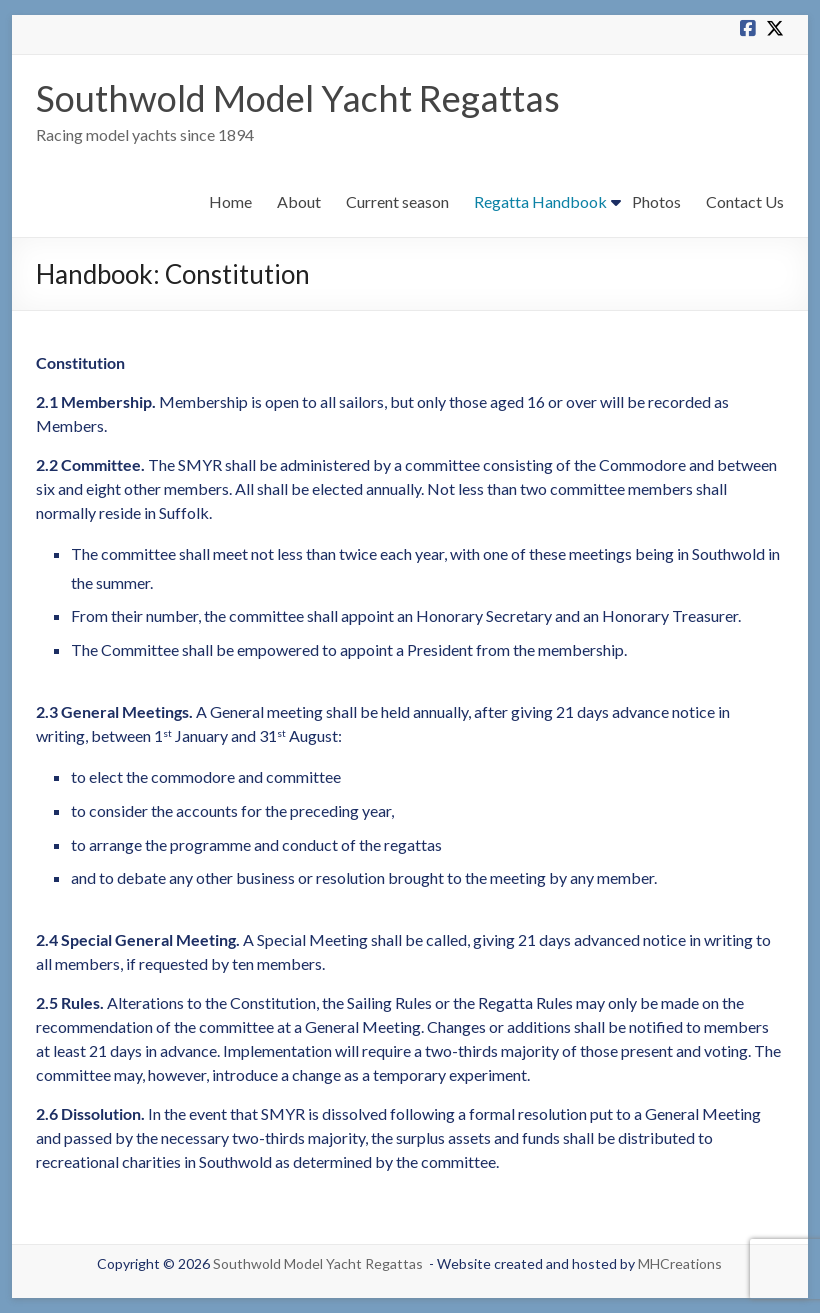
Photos (656, 201)
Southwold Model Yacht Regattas (298, 98)
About (299, 201)
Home (230, 201)
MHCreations (680, 1263)
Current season (397, 201)
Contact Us (745, 201)
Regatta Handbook (540, 201)
